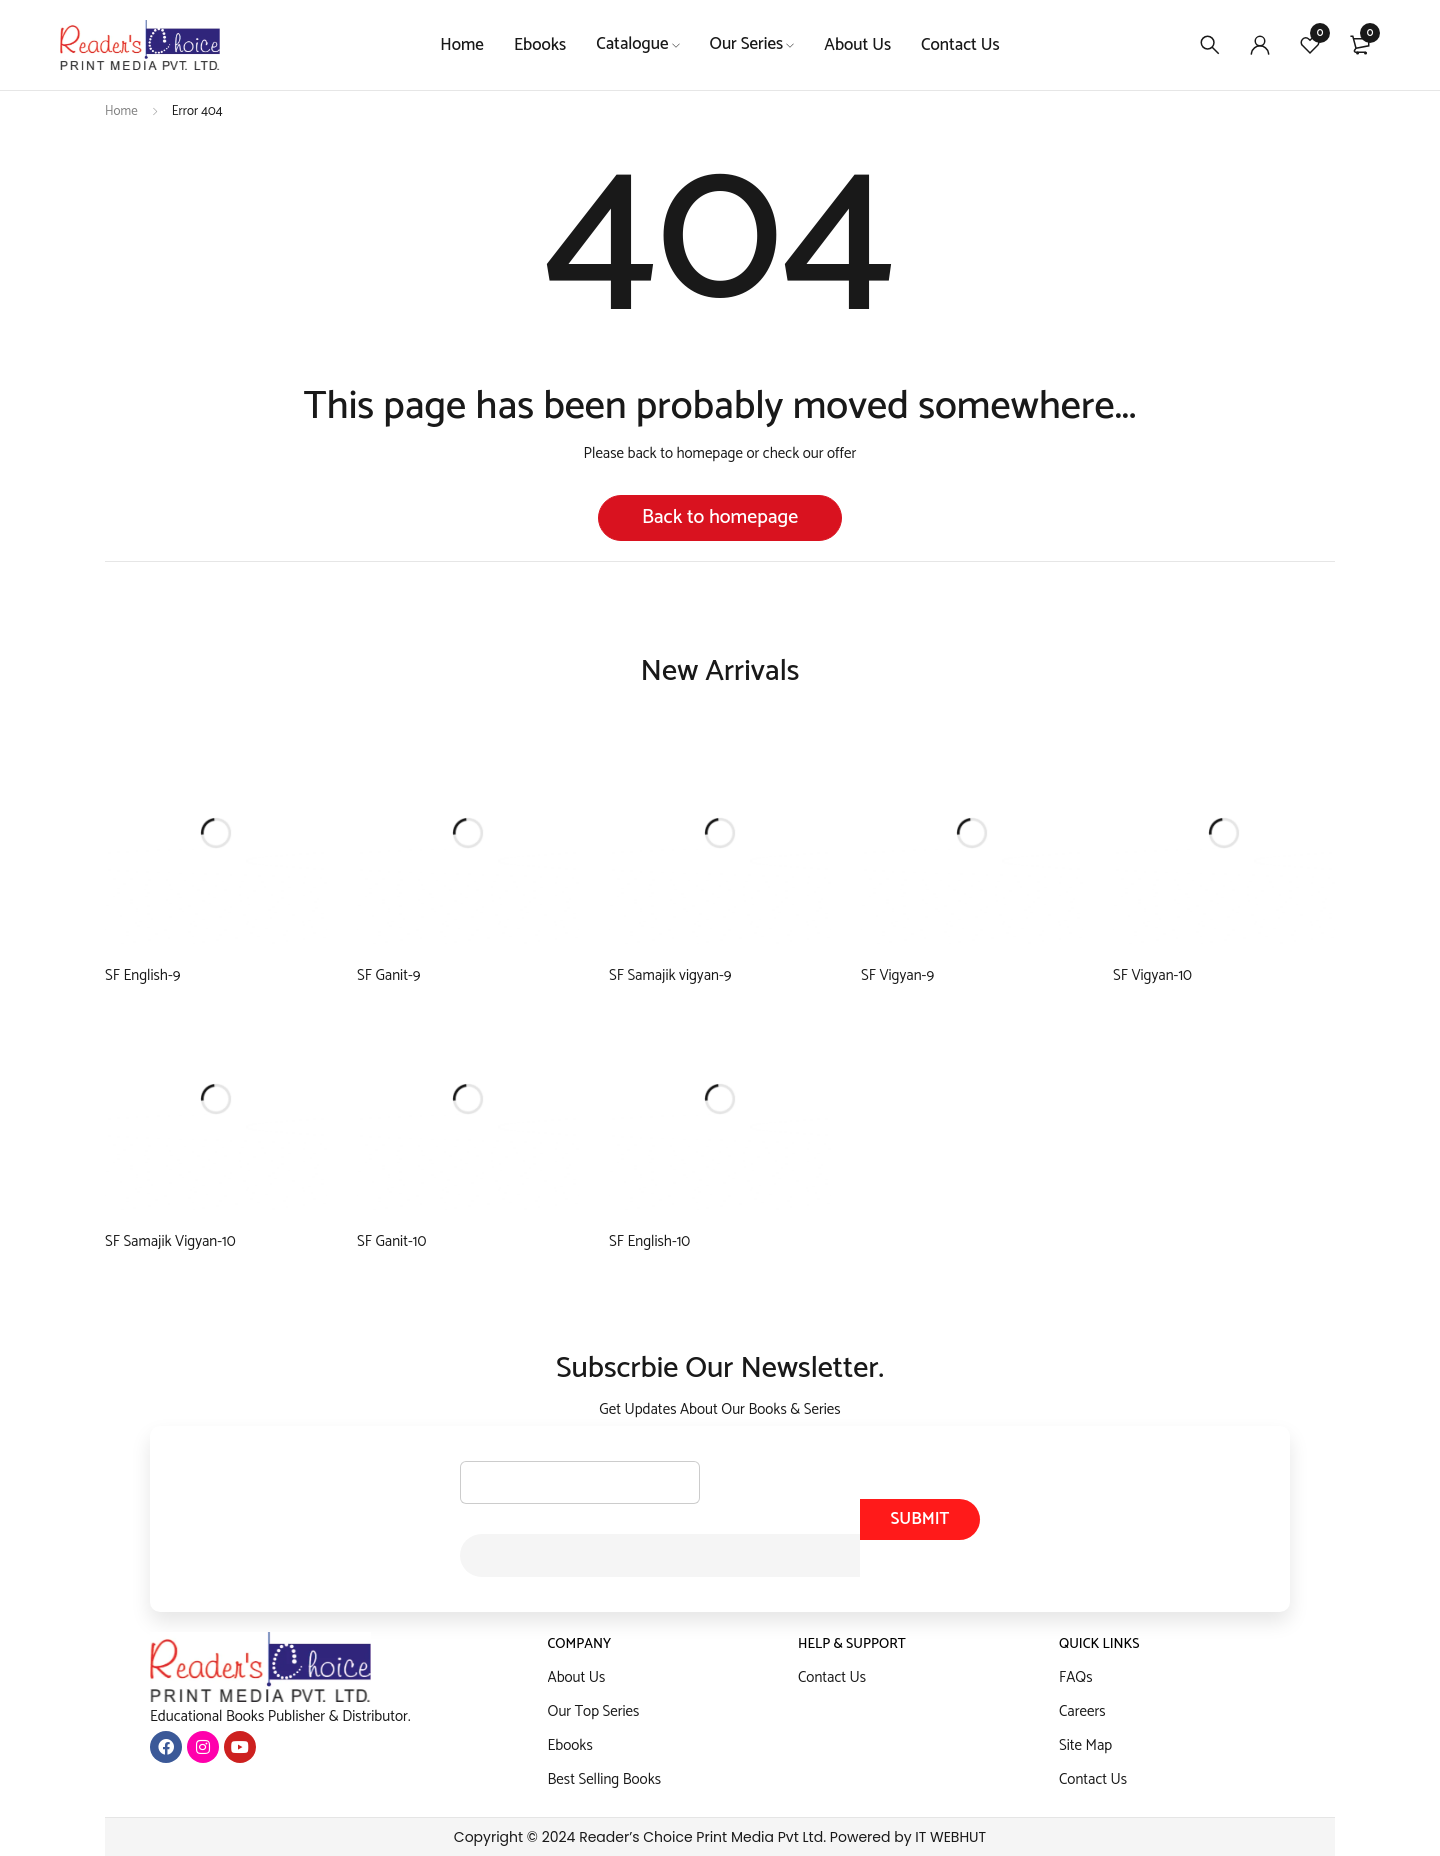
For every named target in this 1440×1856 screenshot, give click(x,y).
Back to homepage (720, 517)
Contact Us (832, 1677)
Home (121, 111)
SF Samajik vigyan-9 (670, 976)
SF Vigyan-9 (897, 976)
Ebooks (570, 1745)
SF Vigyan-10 (1152, 976)
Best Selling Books (605, 1779)
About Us (577, 1677)
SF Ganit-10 (391, 1242)
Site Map (1085, 1745)
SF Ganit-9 (388, 976)
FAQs (1076, 1677)
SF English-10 (649, 1242)
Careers (1082, 1711)
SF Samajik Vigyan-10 (170, 1242)
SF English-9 (142, 976)
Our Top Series (594, 1711)
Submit (919, 1519)
